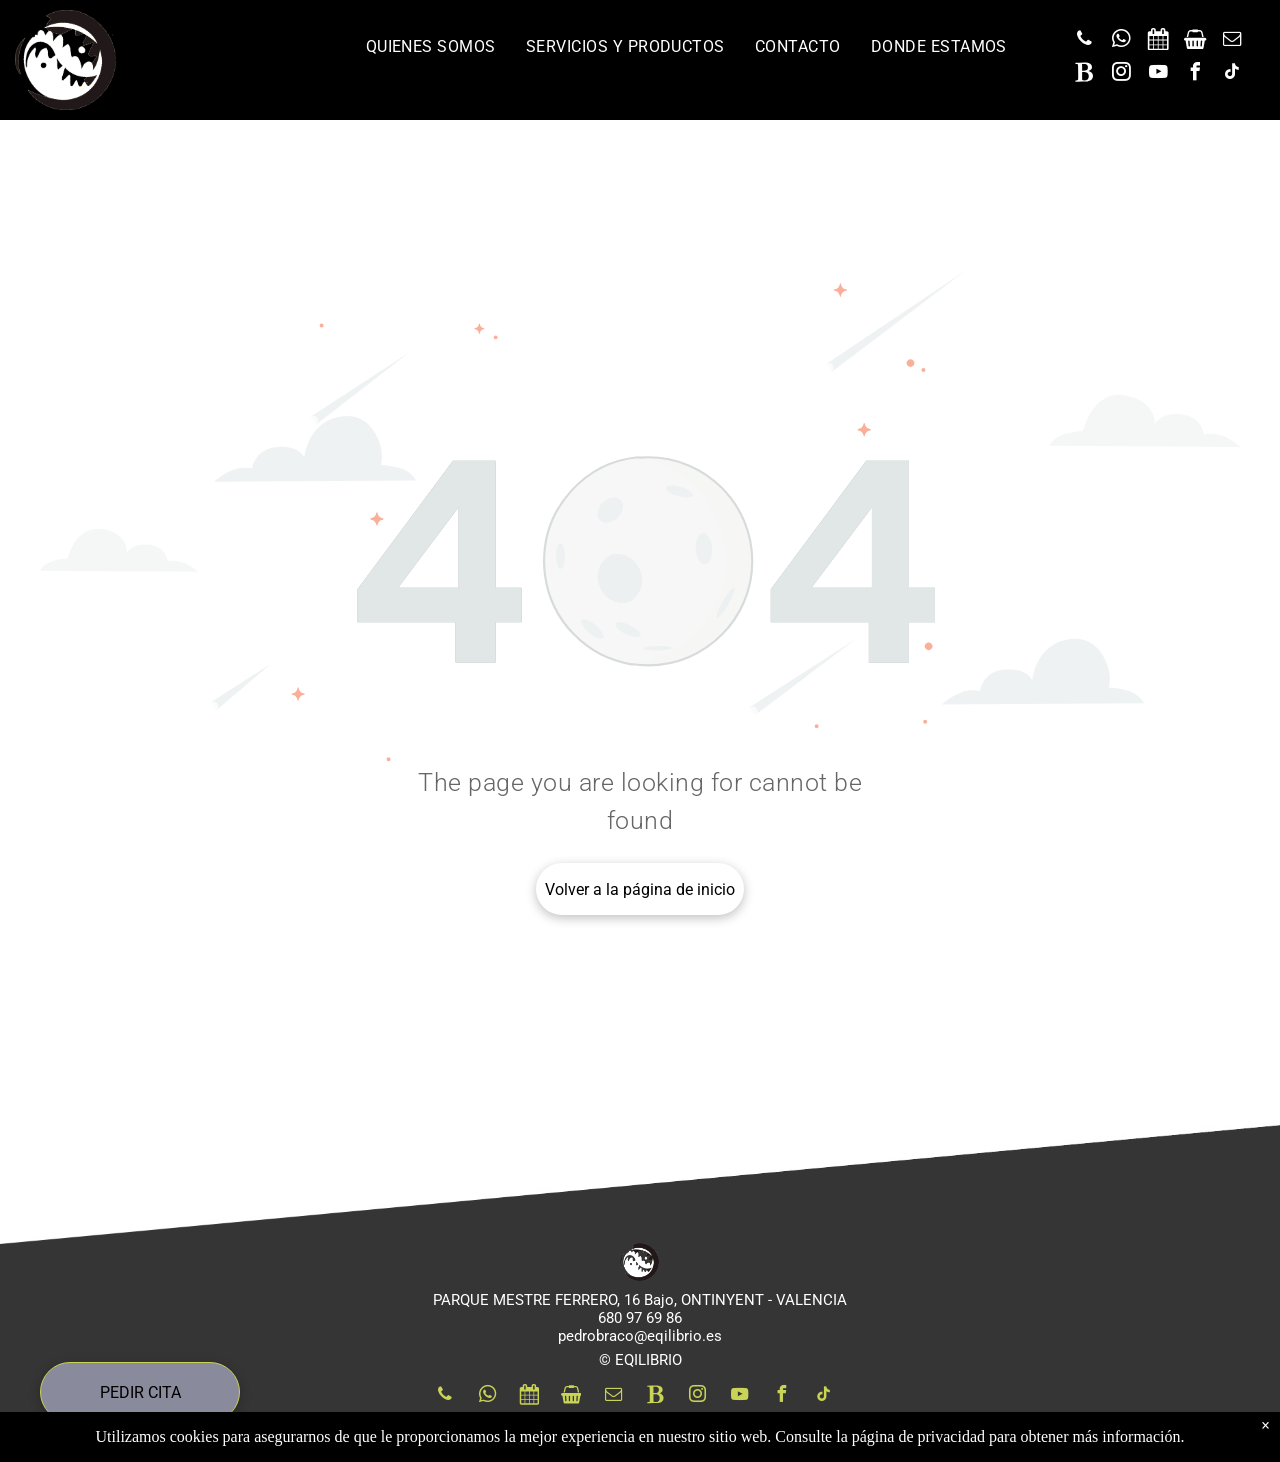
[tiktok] (1232, 74)
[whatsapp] (1121, 41)
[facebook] (1195, 74)
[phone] (1084, 41)
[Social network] (1158, 41)
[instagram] (1121, 74)
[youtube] (1158, 74)
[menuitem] (431, 46)
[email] (1232, 41)
